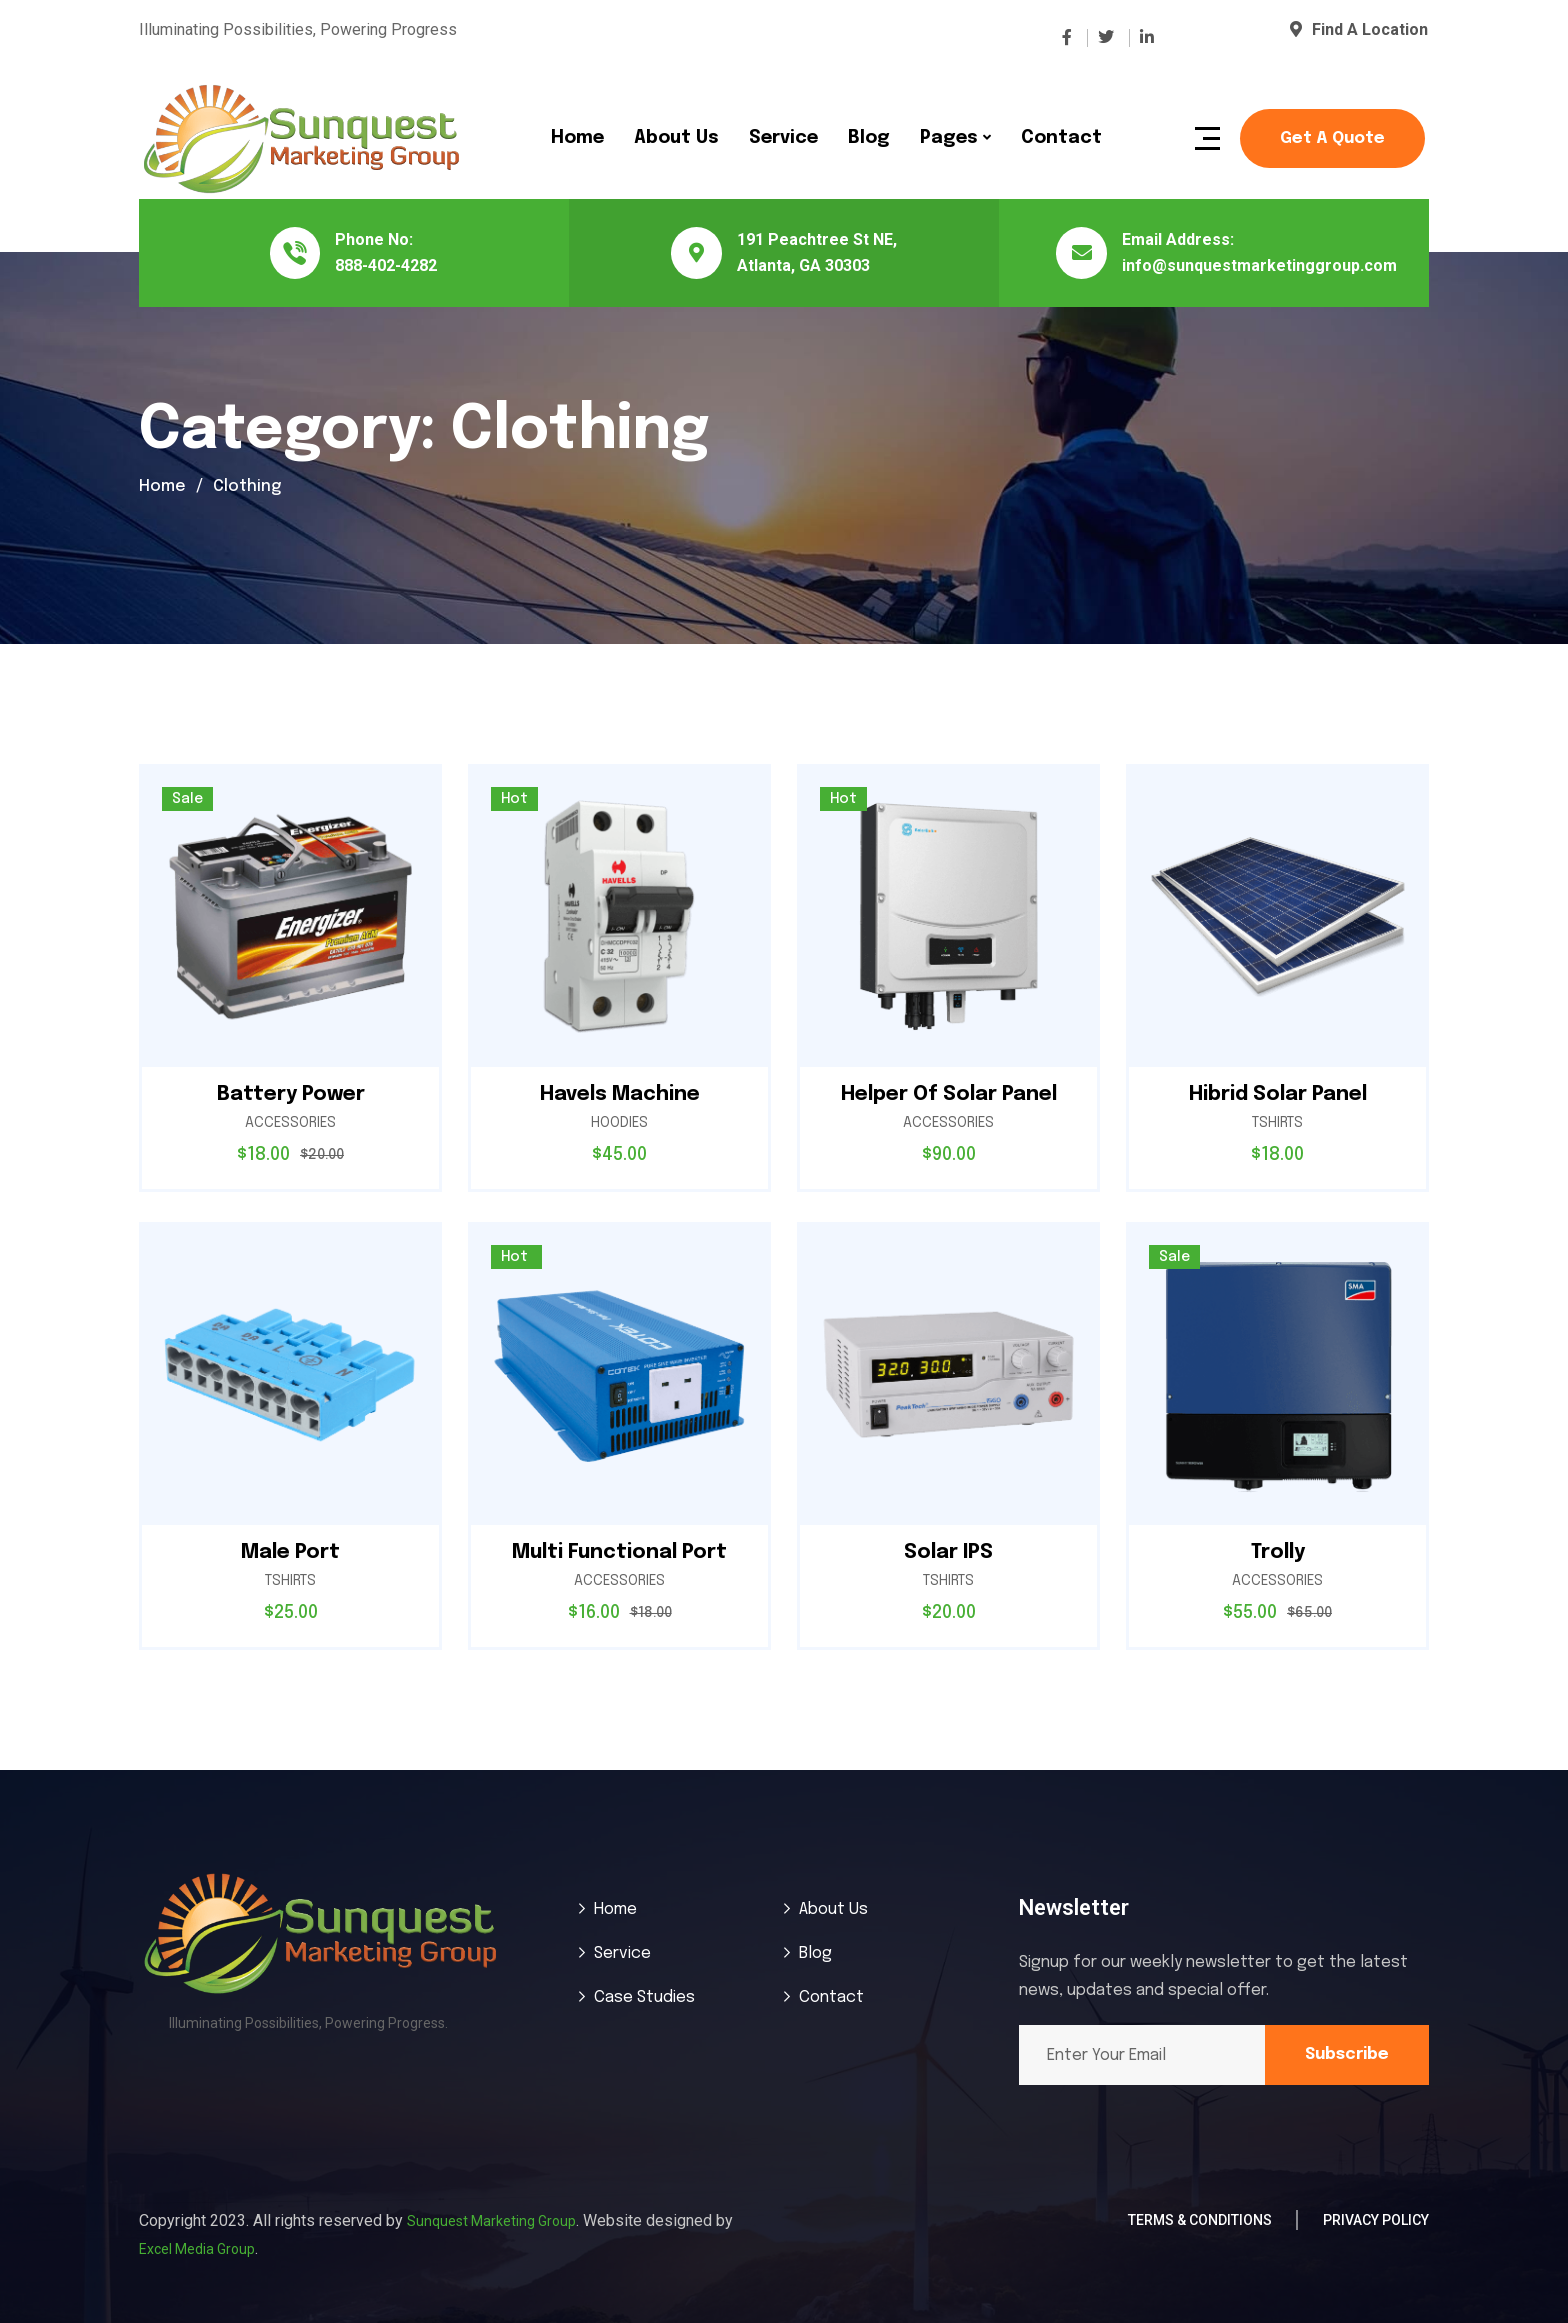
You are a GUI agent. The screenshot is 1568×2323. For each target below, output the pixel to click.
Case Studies (644, 1997)
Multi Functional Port (619, 1552)
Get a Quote (1332, 138)
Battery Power (291, 1094)
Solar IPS (948, 1552)
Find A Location (1359, 29)
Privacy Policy (1376, 2220)
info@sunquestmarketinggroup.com (1259, 265)
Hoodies (619, 1123)
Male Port (290, 1552)
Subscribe (1347, 2054)
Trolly (1278, 1552)
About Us (676, 138)
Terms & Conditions (1200, 2220)
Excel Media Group (197, 2249)
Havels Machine (620, 1094)
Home (577, 138)
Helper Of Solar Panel (949, 1094)
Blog (869, 138)
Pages (949, 138)
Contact (1061, 138)
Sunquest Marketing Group (491, 2221)
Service (783, 138)
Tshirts (1277, 1123)
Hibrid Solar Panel (1278, 1094)
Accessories (290, 1123)
